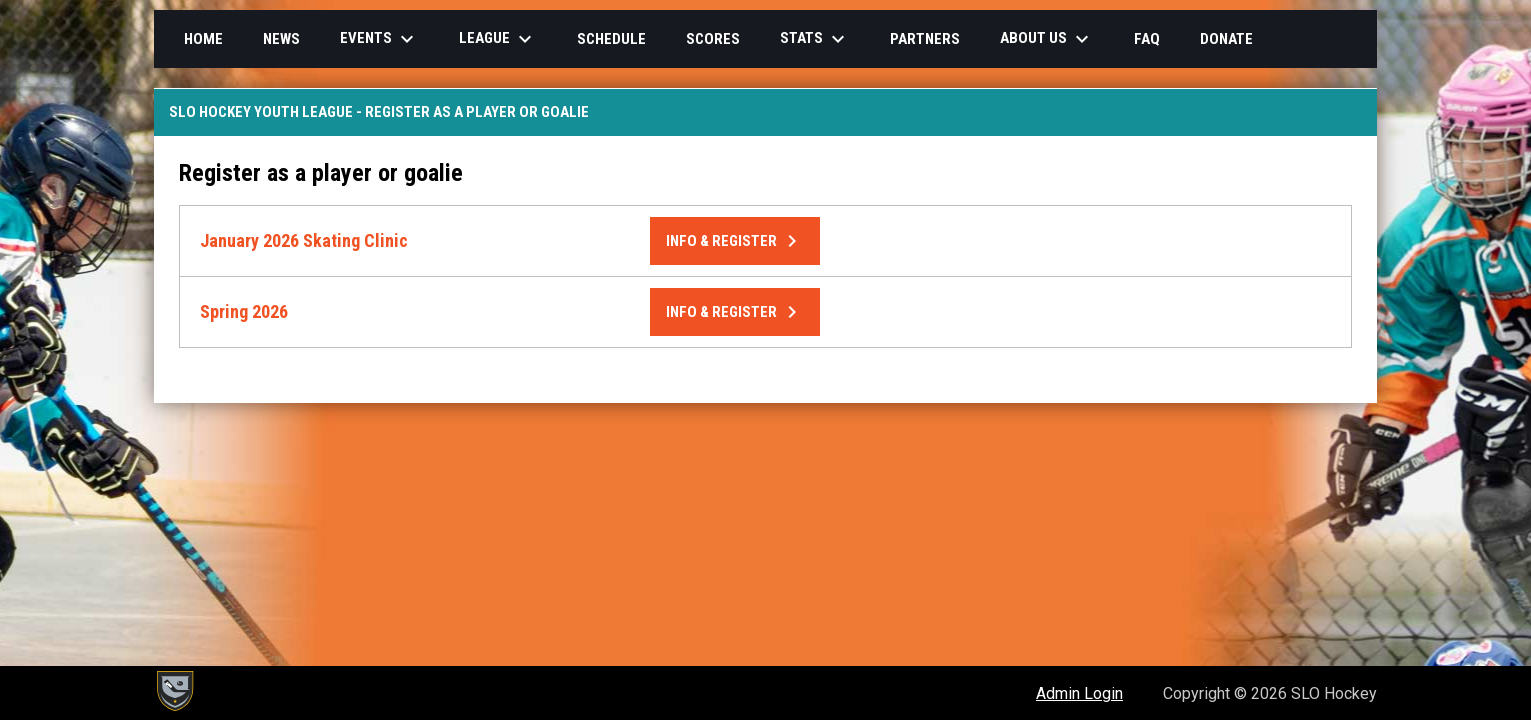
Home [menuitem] (203, 39)
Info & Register (735, 241)
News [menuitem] (281, 39)
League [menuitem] (498, 39)
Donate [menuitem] (1226, 39)
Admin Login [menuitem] (1079, 693)
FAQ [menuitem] (1147, 39)
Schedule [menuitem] (611, 39)
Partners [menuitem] (925, 39)
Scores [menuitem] (713, 39)
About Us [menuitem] (1047, 39)
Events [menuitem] (379, 39)
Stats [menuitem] (815, 39)
